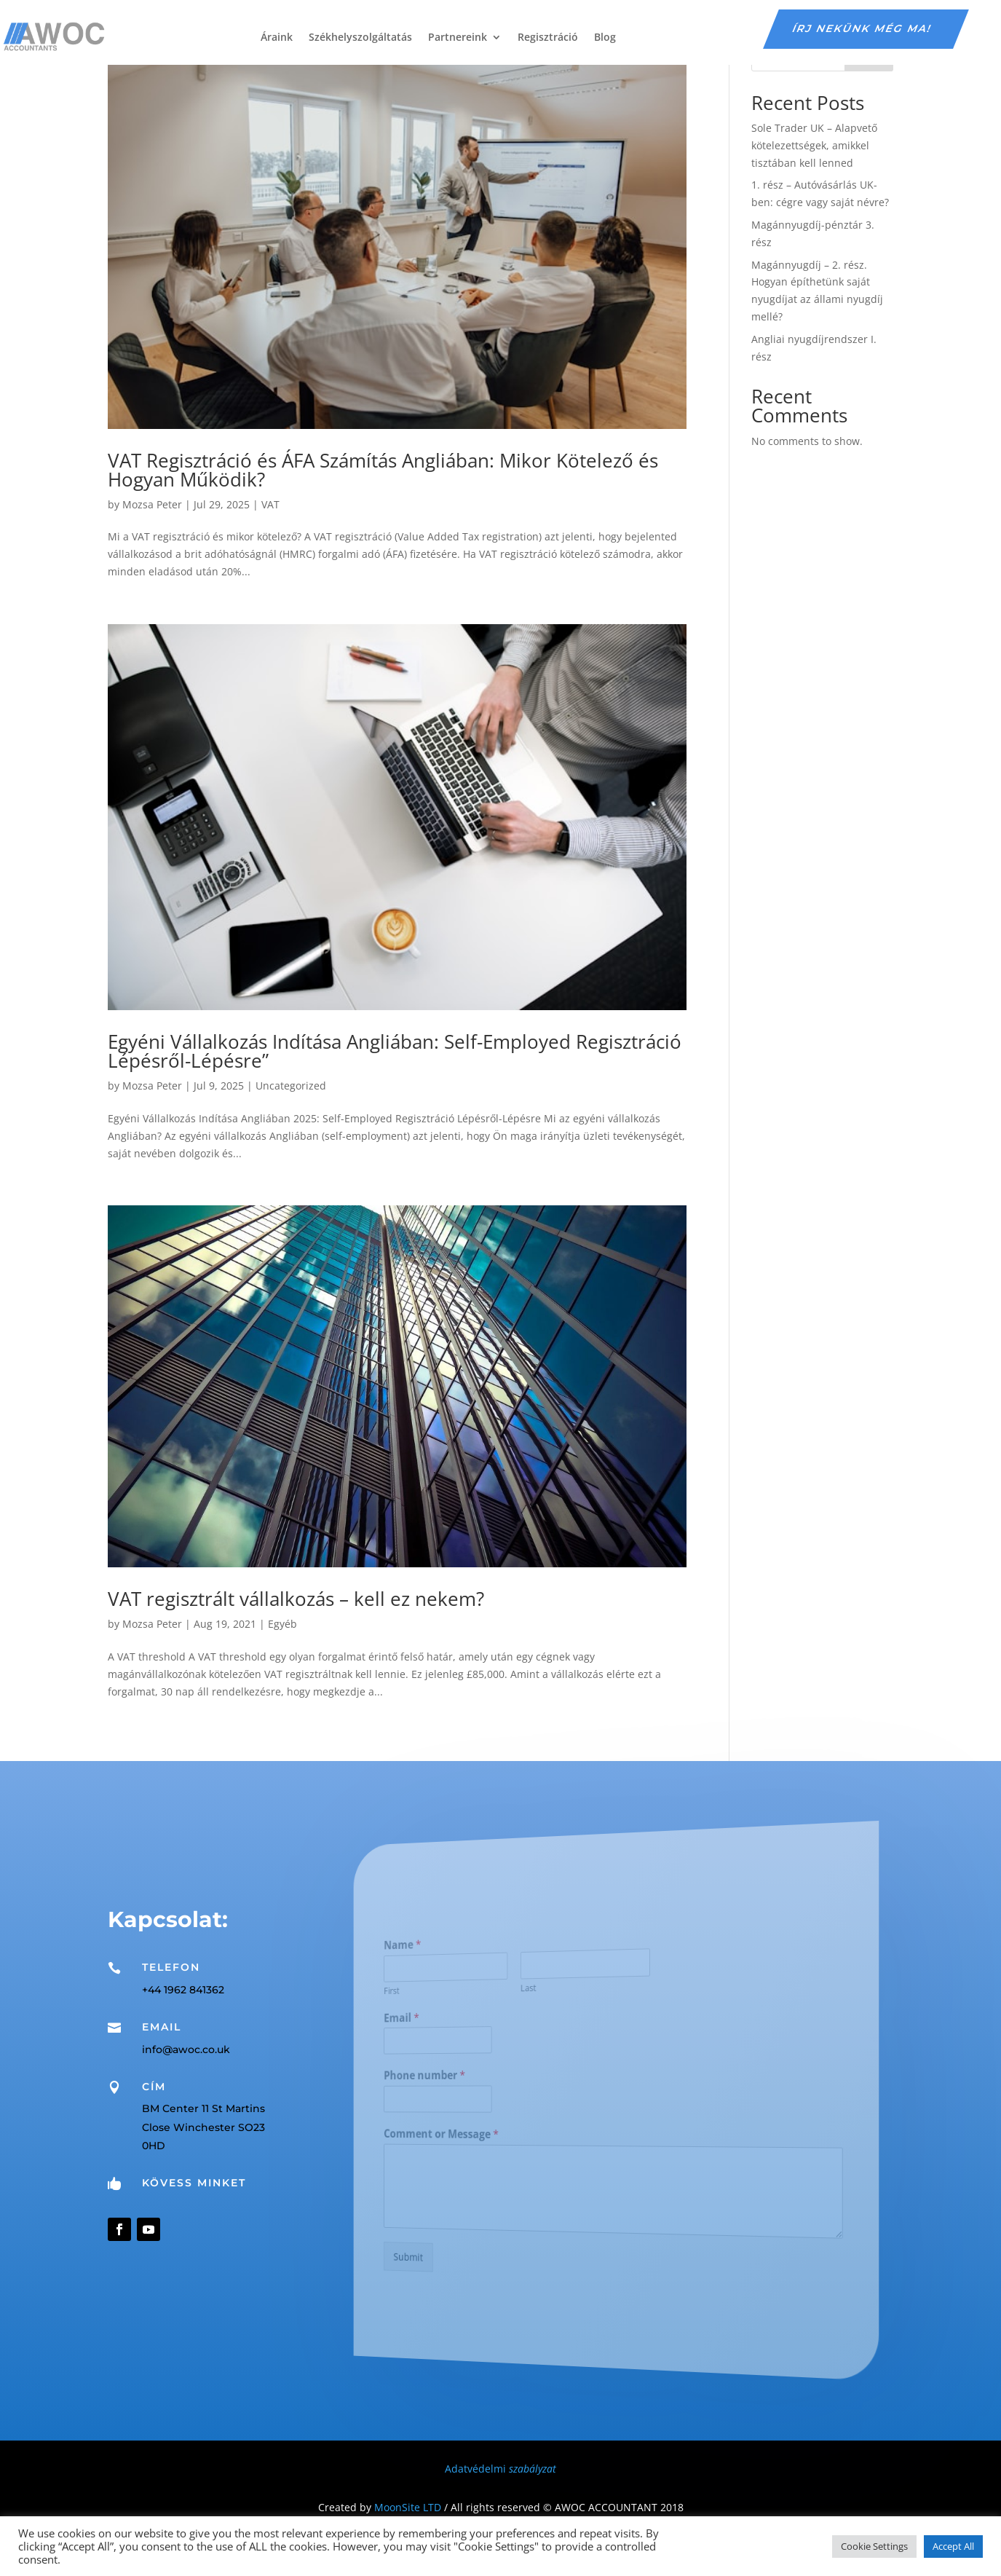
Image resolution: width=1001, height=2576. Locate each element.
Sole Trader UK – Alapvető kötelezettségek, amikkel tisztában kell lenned (814, 145)
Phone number (468, 2076)
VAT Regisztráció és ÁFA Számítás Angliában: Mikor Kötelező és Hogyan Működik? (383, 469)
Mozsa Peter (152, 504)
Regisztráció (548, 37)
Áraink (277, 37)
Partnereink (457, 37)
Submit (456, 2247)
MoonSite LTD (407, 2507)
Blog (605, 37)
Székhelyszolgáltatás (360, 37)
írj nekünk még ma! (863, 28)
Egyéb (282, 1624)
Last (545, 1989)
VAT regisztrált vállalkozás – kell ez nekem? (296, 1599)
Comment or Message (480, 2132)
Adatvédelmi (500, 2468)
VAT (270, 504)
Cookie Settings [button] (874, 2546)
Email (451, 2022)
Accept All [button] (953, 2546)
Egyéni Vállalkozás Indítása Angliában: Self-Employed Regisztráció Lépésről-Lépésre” (394, 1051)
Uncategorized (291, 1085)
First (444, 1996)
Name (452, 1953)
